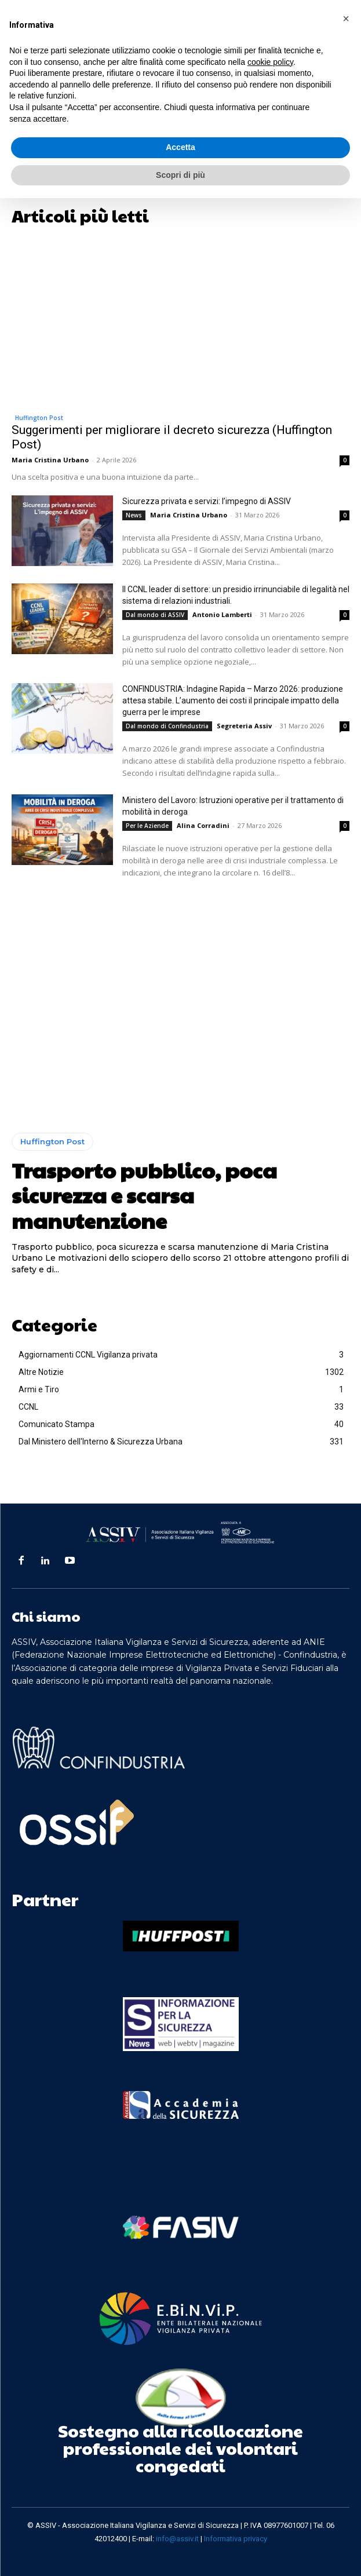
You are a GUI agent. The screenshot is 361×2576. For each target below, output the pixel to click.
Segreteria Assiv (244, 725)
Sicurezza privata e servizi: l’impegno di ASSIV (206, 501)
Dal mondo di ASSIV (155, 615)
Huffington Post (39, 418)
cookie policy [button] (270, 62)
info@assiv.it (177, 2538)
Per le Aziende (147, 826)
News (134, 515)
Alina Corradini (203, 825)
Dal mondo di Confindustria (167, 726)
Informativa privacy (235, 2538)
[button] (346, 18)
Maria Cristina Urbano (50, 459)
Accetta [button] (180, 147)
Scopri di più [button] (180, 175)
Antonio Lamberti (222, 614)
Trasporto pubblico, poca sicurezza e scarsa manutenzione (144, 1194)
